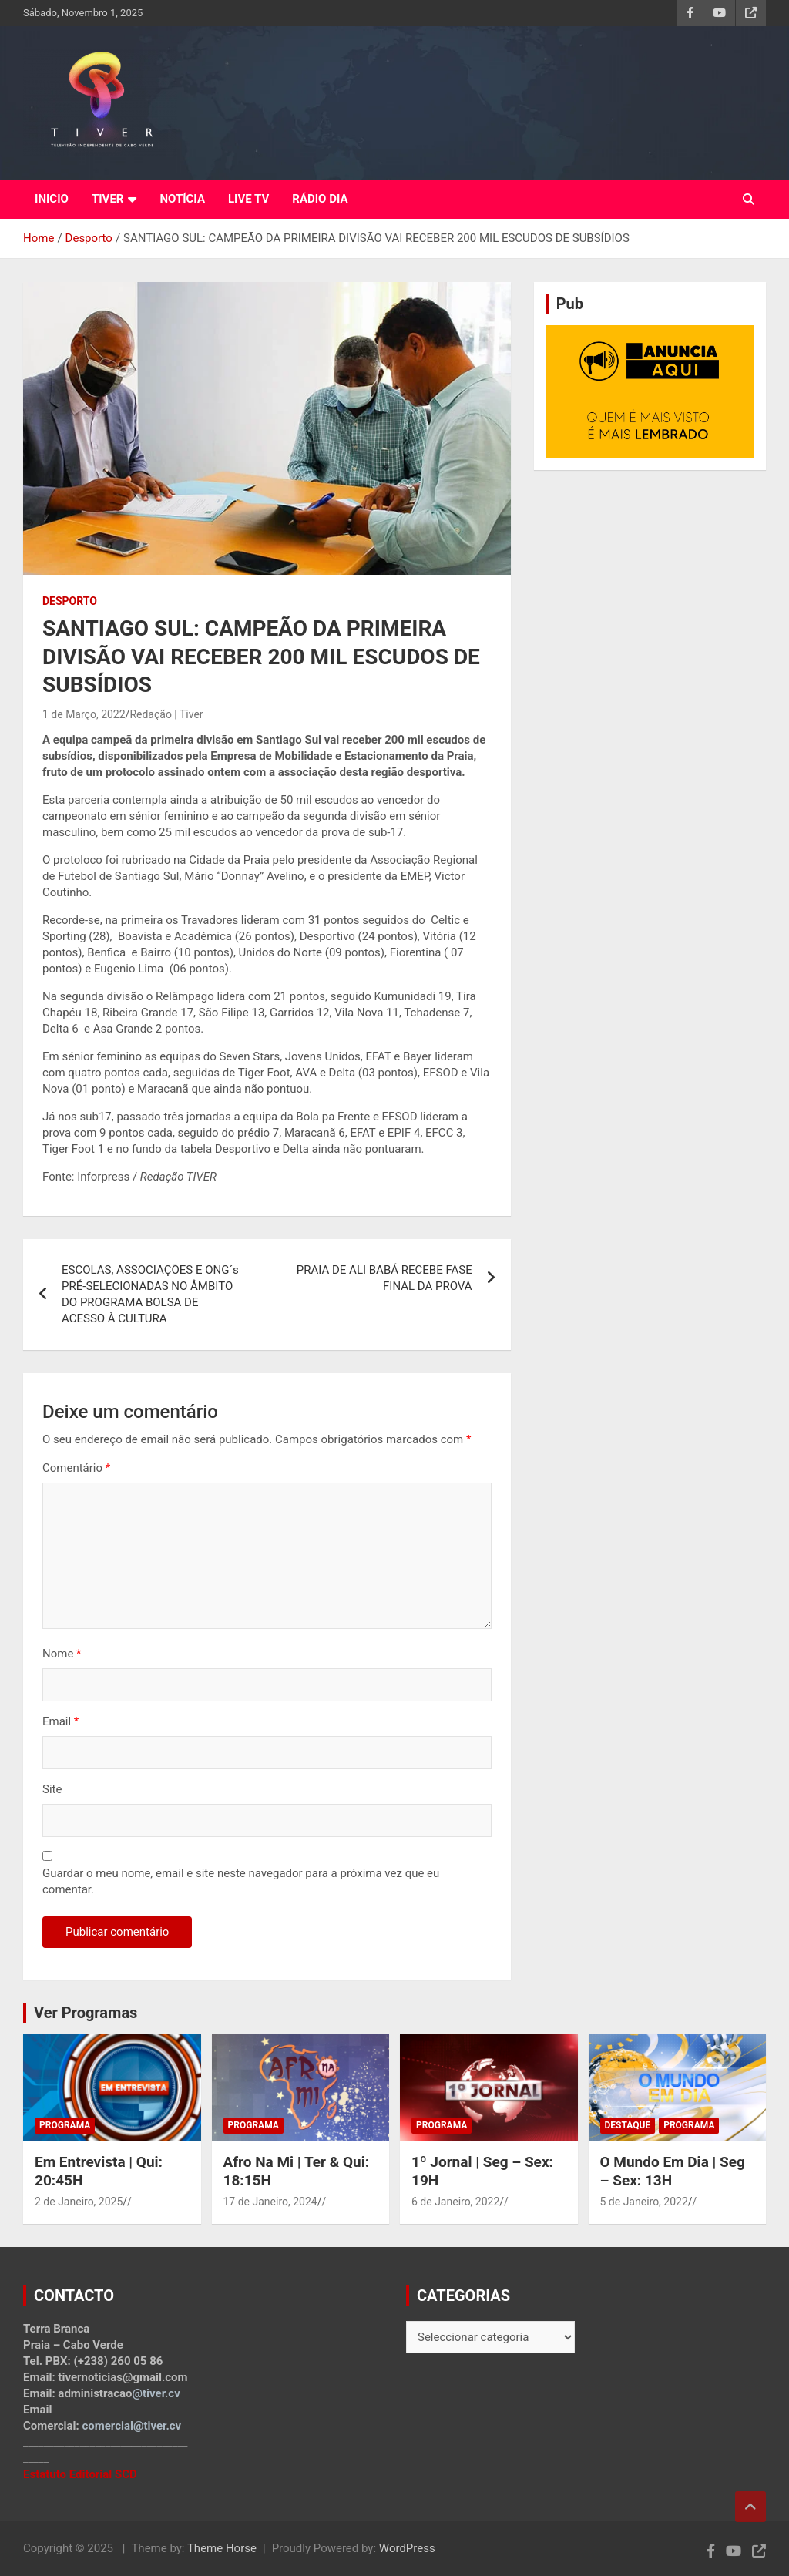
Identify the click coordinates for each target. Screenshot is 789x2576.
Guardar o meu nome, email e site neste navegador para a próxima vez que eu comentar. (240, 1881)
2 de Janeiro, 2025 (79, 2201)
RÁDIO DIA (319, 199)
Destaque (628, 2125)
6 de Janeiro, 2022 (455, 2201)
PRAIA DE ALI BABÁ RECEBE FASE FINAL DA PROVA (384, 1278)
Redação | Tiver (166, 714)
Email (60, 1721)
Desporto (69, 601)
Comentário (76, 1468)
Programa (64, 2125)
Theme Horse (222, 2548)
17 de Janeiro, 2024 (270, 2201)
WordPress (407, 2548)
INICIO (52, 199)
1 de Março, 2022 (84, 714)
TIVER (108, 199)
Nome (62, 1654)
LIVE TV (248, 199)
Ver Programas (85, 2012)
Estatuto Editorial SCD (80, 2474)
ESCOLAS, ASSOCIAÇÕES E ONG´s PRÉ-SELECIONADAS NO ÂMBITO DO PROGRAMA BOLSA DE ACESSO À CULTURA (150, 1294)
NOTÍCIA (182, 199)
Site (52, 1789)
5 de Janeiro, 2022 (644, 2201)
